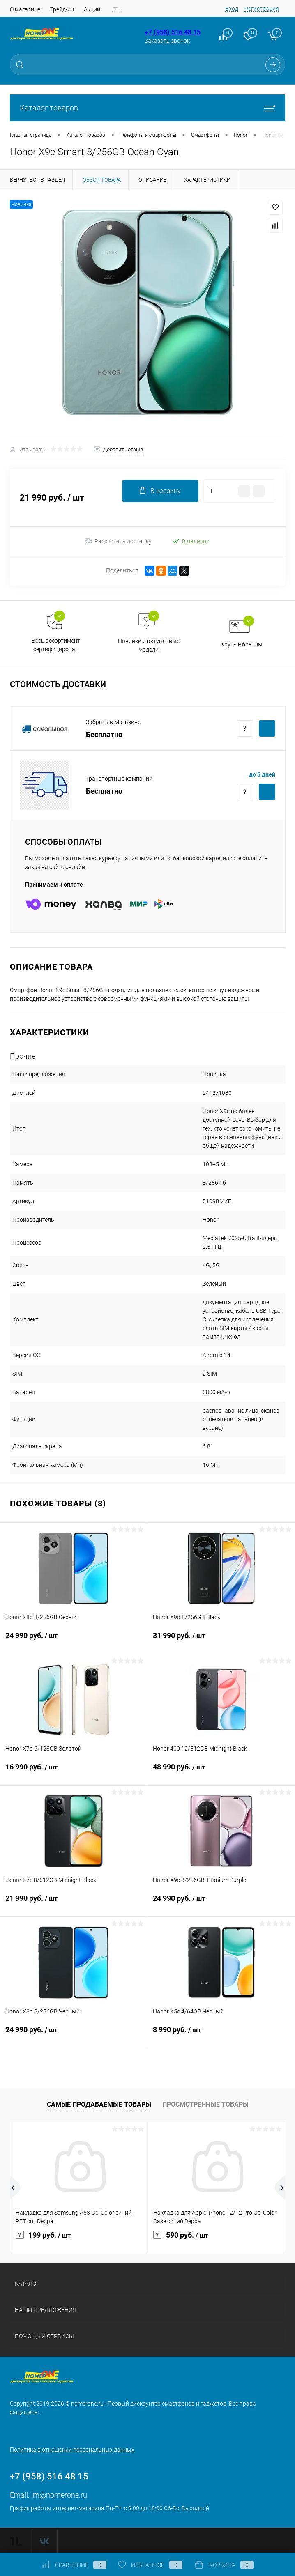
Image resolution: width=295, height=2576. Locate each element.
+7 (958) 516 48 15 (173, 32)
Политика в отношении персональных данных (72, 2449)
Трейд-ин (62, 9)
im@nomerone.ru (59, 2495)
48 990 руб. (221, 1772)
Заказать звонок (167, 40)
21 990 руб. (73, 1903)
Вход (231, 8)
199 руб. (43, 2235)
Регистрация (261, 8)
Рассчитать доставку (118, 541)
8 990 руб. (221, 2034)
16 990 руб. (73, 1772)
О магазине (25, 9)
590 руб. (180, 2235)
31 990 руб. (221, 1640)
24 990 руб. (73, 1640)
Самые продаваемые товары (99, 2104)
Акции (92, 9)
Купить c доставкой (267, 728)
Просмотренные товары (205, 2104)
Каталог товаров (147, 107)
